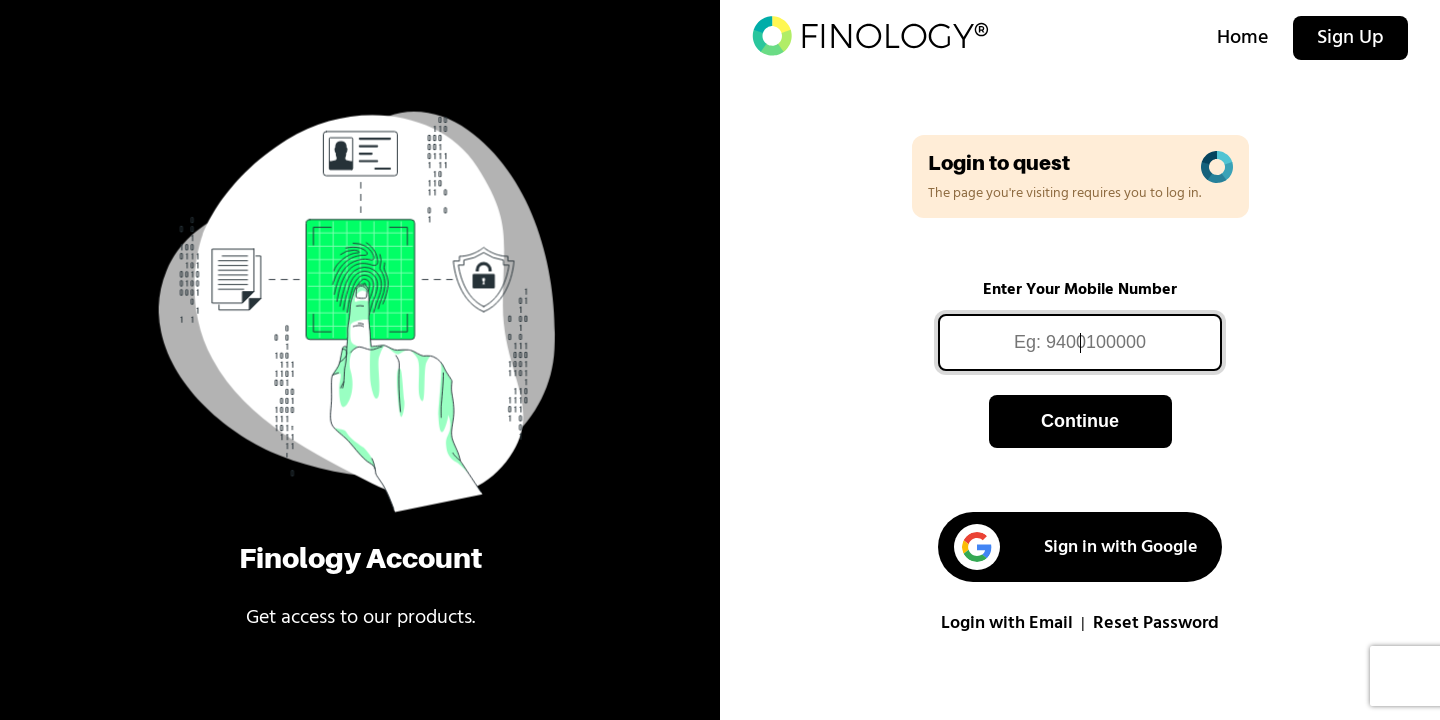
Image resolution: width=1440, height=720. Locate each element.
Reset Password (1156, 623)
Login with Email (1007, 623)
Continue (1080, 421)
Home (1243, 38)
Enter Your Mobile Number (1080, 290)
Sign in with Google (1076, 547)
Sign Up (1350, 38)
